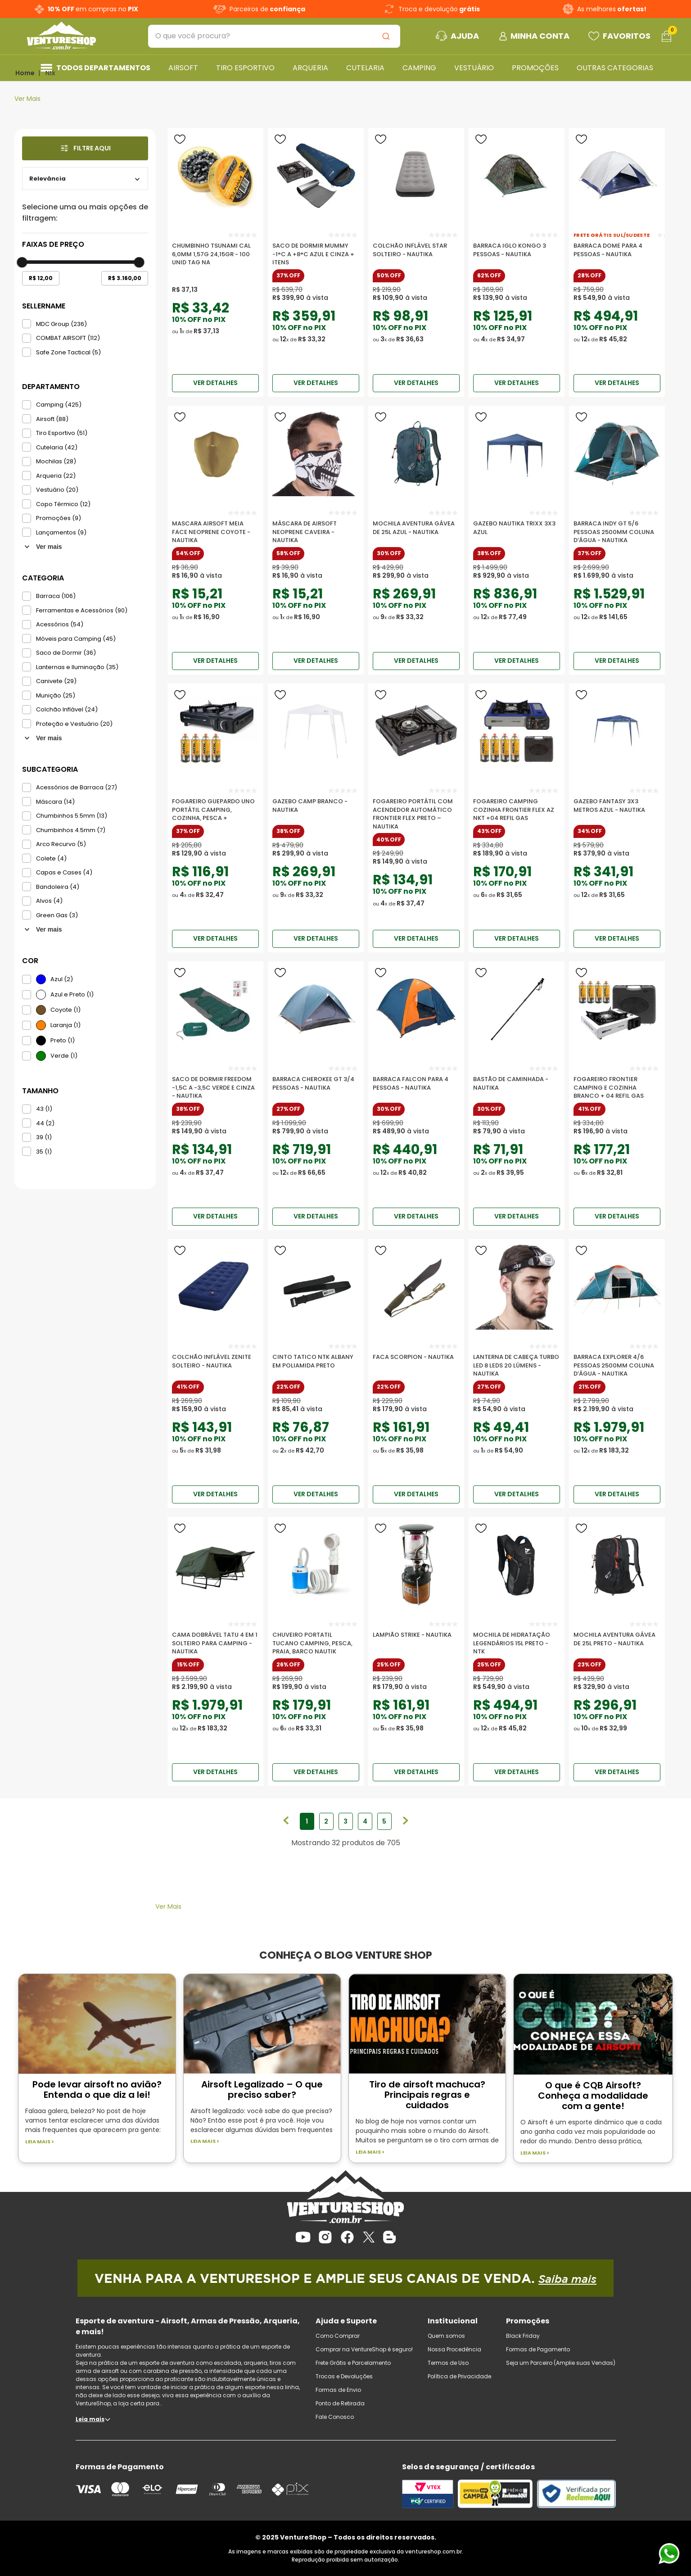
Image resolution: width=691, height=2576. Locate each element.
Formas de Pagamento (538, 2349)
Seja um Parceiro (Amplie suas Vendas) (560, 2363)
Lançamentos (61, 532)
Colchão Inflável (67, 709)
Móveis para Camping (76, 638)
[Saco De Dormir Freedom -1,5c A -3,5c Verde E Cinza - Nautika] (215, 1083)
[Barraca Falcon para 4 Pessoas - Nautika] (416, 1083)
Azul (61, 979)
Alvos (49, 900)
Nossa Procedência (454, 2349)
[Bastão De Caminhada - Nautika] (517, 1083)
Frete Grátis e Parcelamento (353, 2363)
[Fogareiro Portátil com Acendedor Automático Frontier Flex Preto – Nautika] (416, 806)
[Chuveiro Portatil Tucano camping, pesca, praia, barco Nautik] (316, 1639)
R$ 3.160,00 (124, 278)
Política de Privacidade (459, 2376)
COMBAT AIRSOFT (68, 338)
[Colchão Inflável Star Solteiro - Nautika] (416, 250)
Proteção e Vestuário (74, 724)
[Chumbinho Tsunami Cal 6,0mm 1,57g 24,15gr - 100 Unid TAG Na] (215, 250)
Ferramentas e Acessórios (81, 610)
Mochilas (56, 461)
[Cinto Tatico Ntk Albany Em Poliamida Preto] (316, 1361)
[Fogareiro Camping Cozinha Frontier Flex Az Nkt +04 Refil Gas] (517, 806)
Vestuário (57, 489)
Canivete (56, 681)
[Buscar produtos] (387, 36)
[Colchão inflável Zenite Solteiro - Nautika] (215, 1361)
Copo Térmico (63, 504)
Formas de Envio (338, 2390)
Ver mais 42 (43, 738)
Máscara (55, 801)
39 (44, 1137)
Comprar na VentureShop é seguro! (364, 2349)
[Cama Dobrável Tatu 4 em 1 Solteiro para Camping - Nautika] (215, 1639)
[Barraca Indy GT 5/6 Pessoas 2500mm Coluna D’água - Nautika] (617, 528)
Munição (55, 695)
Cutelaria (56, 447)
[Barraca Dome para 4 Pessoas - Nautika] (617, 250)
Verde (63, 1055)
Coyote (65, 1009)
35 (44, 1151)
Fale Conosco (335, 2417)
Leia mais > (39, 2142)
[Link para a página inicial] (25, 72)
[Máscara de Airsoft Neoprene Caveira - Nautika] (316, 528)
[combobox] (274, 36)
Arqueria (56, 475)
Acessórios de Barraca (76, 787)
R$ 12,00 (41, 278)
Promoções (58, 518)
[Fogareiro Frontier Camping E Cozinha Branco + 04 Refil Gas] (617, 1083)
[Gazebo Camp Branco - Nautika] (316, 806)
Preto (62, 1040)
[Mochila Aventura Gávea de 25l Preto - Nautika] (617, 1639)
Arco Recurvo (61, 844)
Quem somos (446, 2336)
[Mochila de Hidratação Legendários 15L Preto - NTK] (517, 1639)
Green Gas (57, 915)
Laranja (65, 1025)
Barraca (56, 596)
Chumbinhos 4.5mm (70, 830)
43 (44, 1109)
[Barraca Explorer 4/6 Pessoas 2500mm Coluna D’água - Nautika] (617, 1361)
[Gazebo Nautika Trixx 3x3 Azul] (517, 528)
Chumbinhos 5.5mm (71, 815)
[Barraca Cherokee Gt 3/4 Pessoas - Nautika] (316, 1083)
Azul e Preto (72, 994)
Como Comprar (338, 2336)
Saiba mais (567, 2279)
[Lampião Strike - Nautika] (416, 1639)
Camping (58, 404)
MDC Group (61, 324)
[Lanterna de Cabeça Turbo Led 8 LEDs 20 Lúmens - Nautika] (517, 1361)
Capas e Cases (64, 872)
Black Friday (523, 2336)
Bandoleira (57, 887)
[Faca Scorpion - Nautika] (416, 1361)
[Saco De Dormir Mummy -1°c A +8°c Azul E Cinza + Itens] (316, 250)
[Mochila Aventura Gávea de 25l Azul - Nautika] (416, 528)
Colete (51, 858)
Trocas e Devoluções (344, 2376)
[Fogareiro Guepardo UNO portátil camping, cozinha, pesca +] (215, 806)
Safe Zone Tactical (68, 352)
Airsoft (52, 419)
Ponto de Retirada (340, 2403)
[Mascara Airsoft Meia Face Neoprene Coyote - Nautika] (215, 528)
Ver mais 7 (43, 546)
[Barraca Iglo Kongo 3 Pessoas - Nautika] (517, 250)
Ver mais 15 (43, 929)
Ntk (50, 72)
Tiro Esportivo (61, 433)
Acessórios (59, 624)
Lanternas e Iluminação (77, 667)
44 (45, 1123)
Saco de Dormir (66, 652)
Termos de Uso (448, 2363)
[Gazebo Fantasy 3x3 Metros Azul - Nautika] (617, 806)
